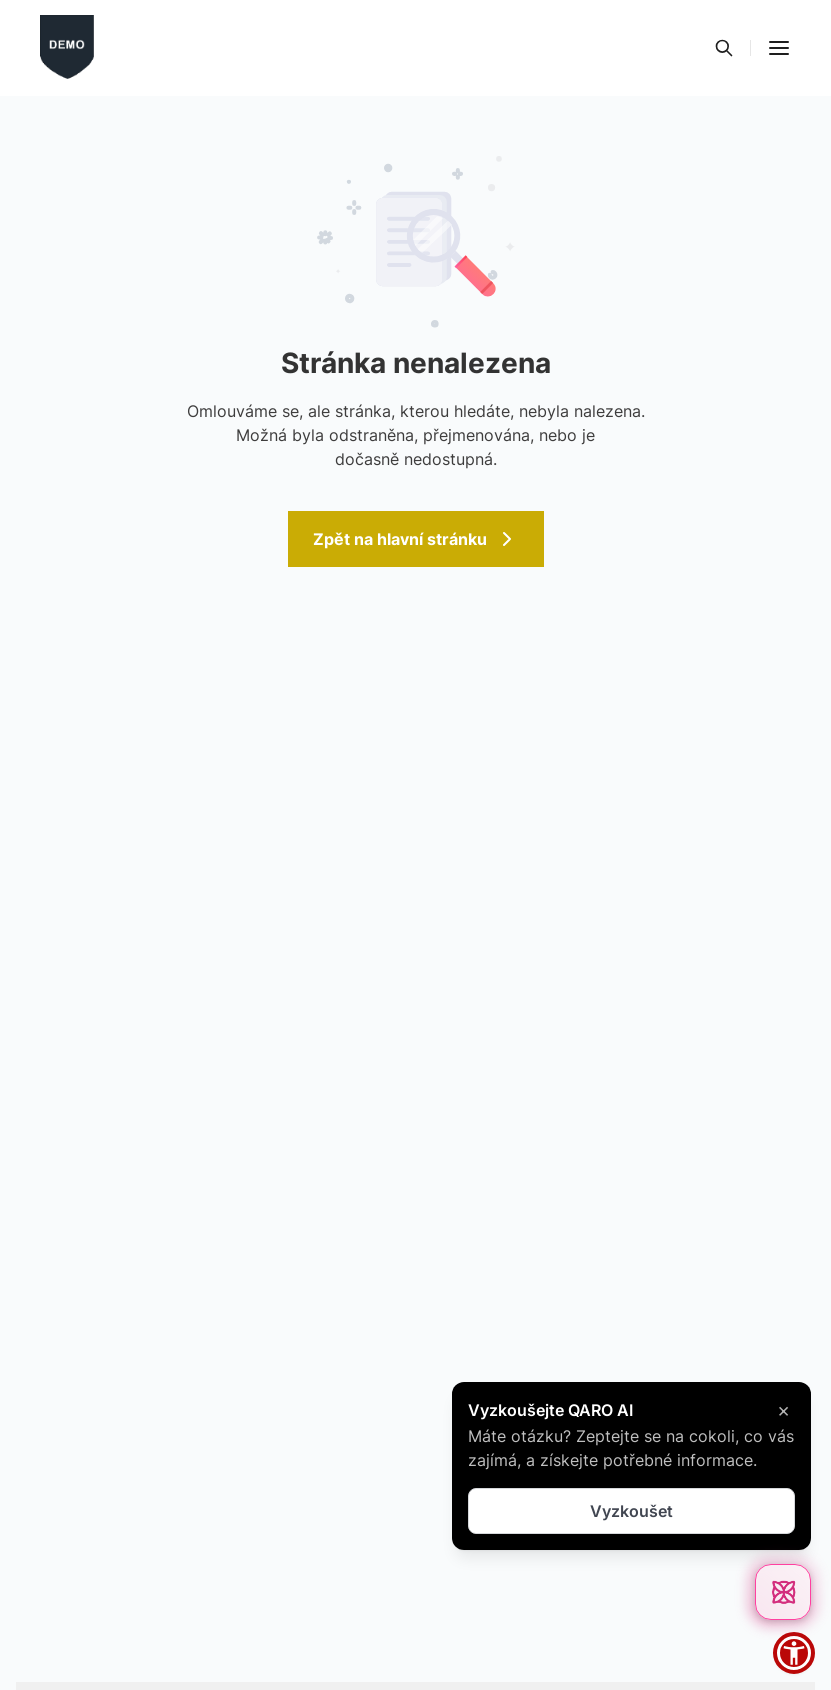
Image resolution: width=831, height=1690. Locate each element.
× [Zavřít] (783, 1410)
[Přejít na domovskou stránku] (67, 48)
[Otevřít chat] (783, 1592)
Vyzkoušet (631, 1511)
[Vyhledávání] (724, 48)
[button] (779, 48)
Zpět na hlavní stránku (416, 539)
